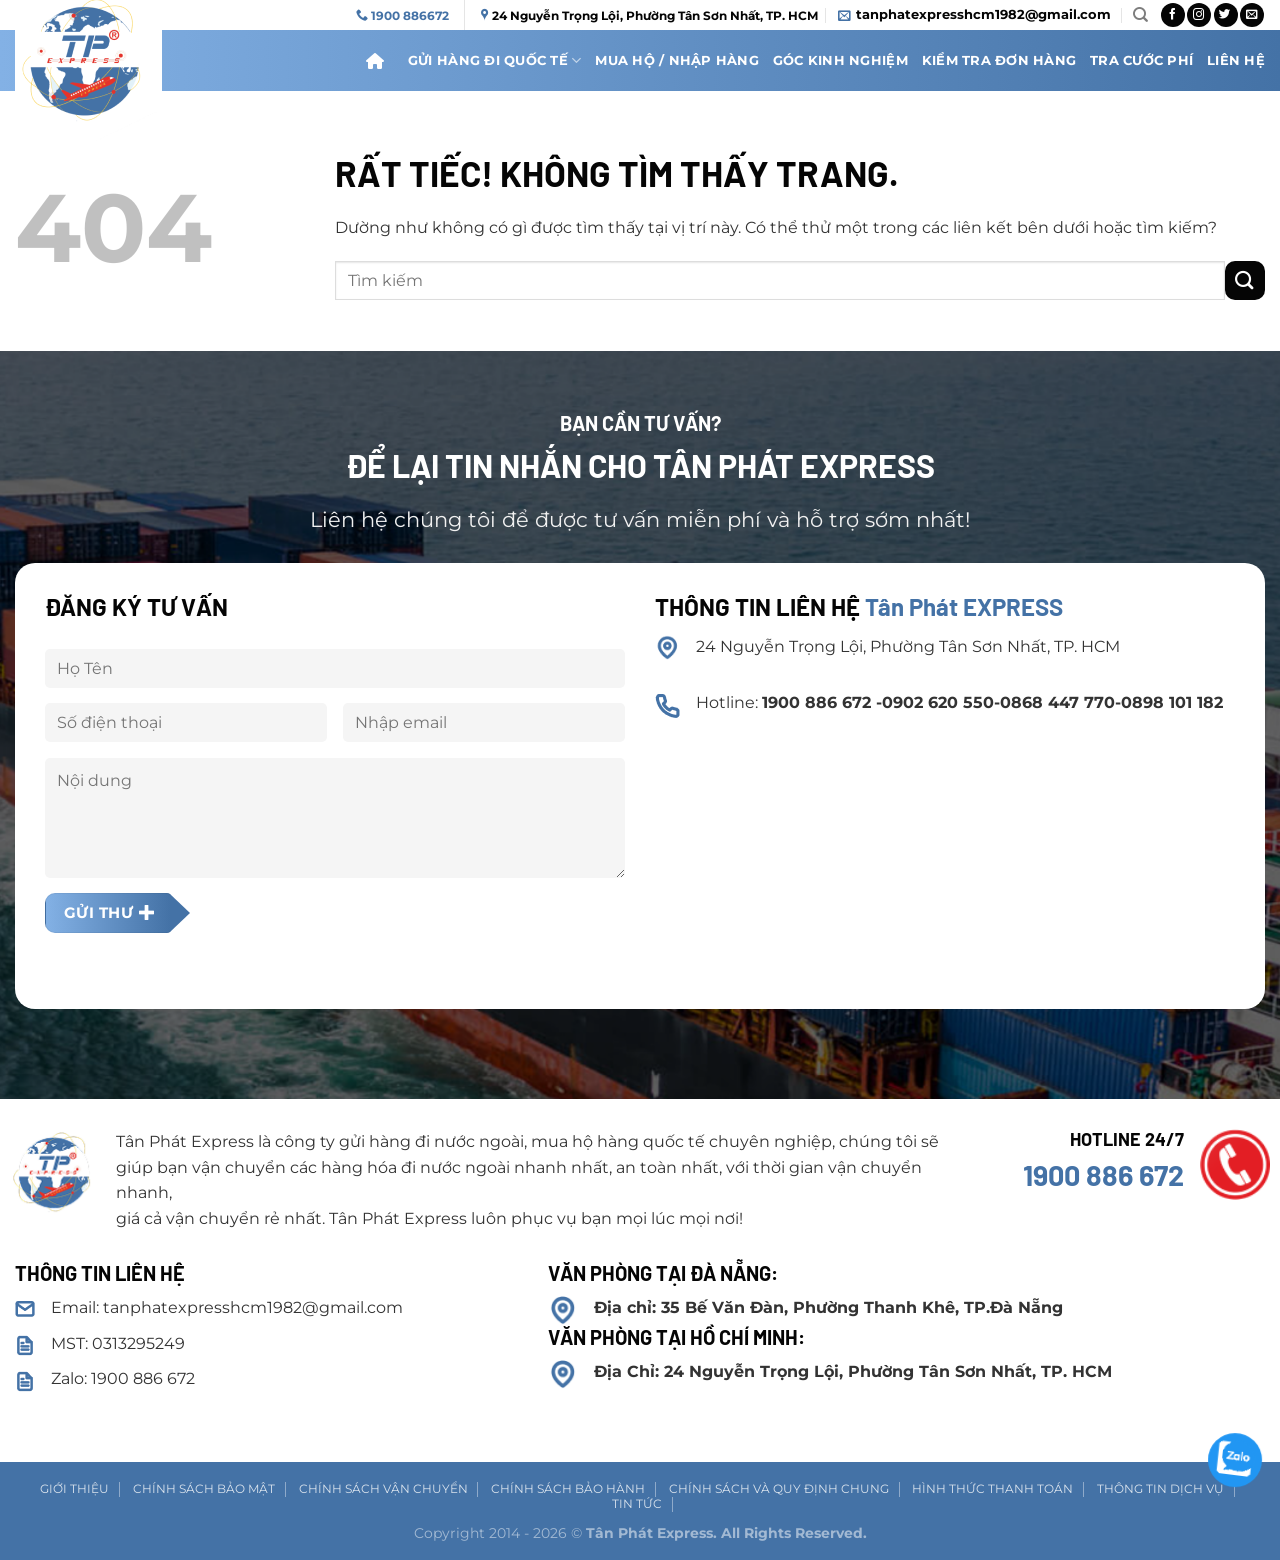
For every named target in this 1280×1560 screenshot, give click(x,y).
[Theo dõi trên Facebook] (1173, 15)
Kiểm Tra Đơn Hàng (999, 60)
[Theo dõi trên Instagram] (1199, 15)
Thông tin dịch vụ (1160, 1488)
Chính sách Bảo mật (204, 1488)
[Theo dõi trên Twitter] (1226, 15)
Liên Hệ (1236, 60)
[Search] (1140, 15)
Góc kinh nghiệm (840, 60)
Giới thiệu (74, 1488)
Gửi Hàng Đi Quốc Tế (494, 60)
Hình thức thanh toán (992, 1488)
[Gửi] (1245, 280)
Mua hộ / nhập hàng (677, 60)
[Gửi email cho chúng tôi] (1252, 15)
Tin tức (637, 1503)
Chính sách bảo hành (568, 1488)
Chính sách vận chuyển (383, 1488)
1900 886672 (410, 15)
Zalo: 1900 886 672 (123, 1378)
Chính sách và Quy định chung (779, 1488)
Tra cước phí (1141, 60)
